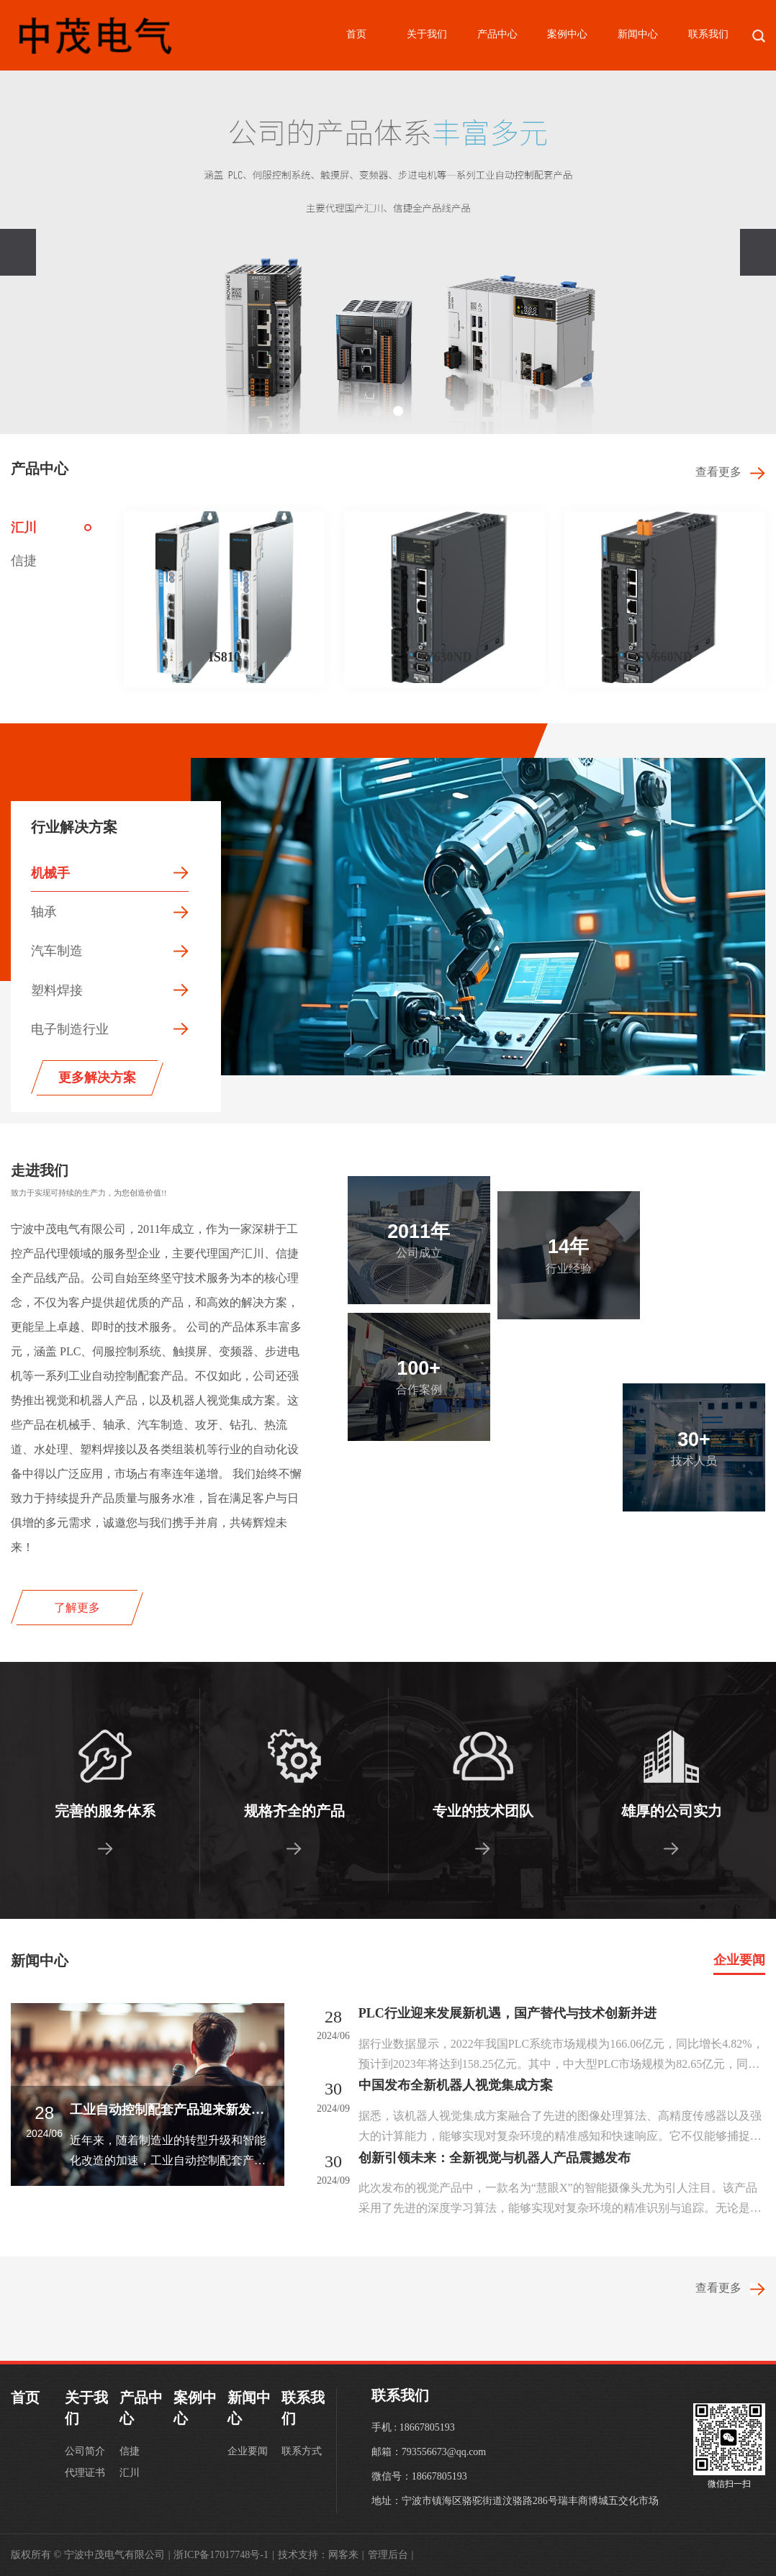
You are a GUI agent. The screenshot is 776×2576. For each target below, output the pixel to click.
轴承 (44, 912)
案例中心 (567, 34)
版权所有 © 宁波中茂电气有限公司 (90, 2555)
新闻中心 (638, 34)
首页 (356, 34)
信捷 (24, 560)
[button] (378, 411)
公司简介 (85, 2451)
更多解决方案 (97, 1077)
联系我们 (708, 34)
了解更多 (77, 1607)
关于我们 (427, 34)
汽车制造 (57, 951)
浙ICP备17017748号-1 (223, 2555)
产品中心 (497, 34)
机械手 (50, 873)
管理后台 (391, 2555)
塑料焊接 (57, 990)
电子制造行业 (70, 1029)
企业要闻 (739, 1960)
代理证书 (85, 2472)
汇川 (24, 527)
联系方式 (301, 2451)
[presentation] (18, 252)
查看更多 (730, 472)
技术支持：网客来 (321, 2555)
